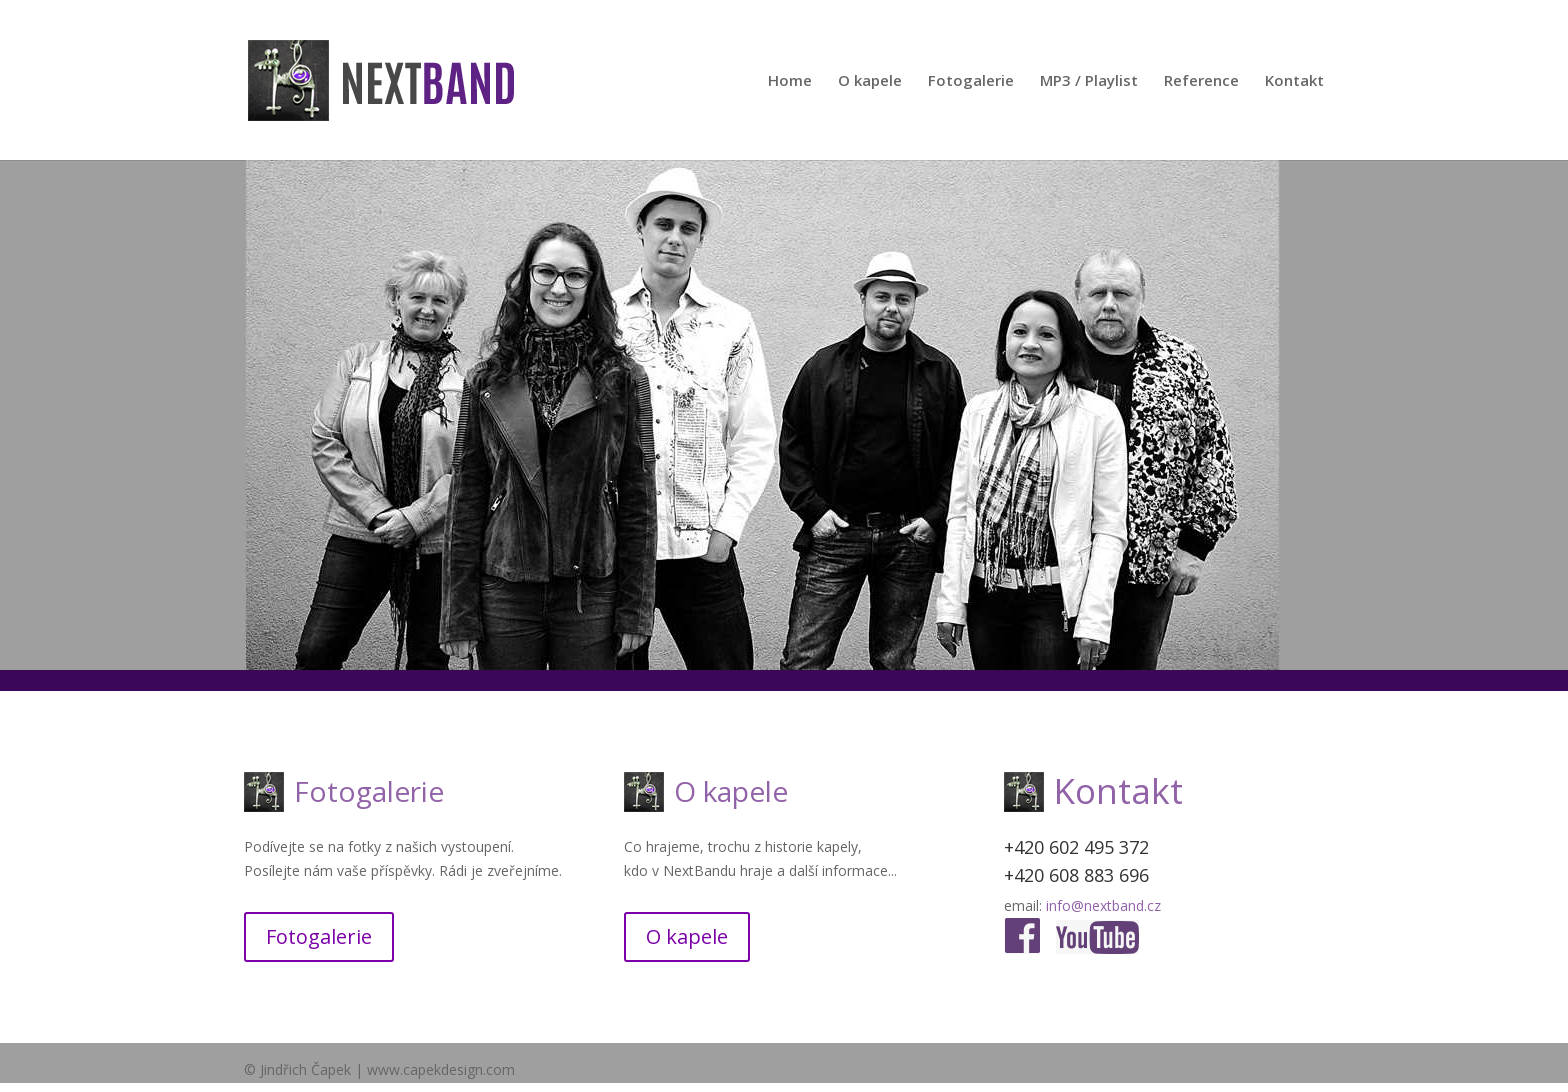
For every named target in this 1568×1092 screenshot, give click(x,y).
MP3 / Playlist (1089, 81)
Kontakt (1294, 81)
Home (790, 81)
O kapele (870, 81)
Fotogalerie (971, 81)
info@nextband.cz (1103, 905)
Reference (1201, 81)
